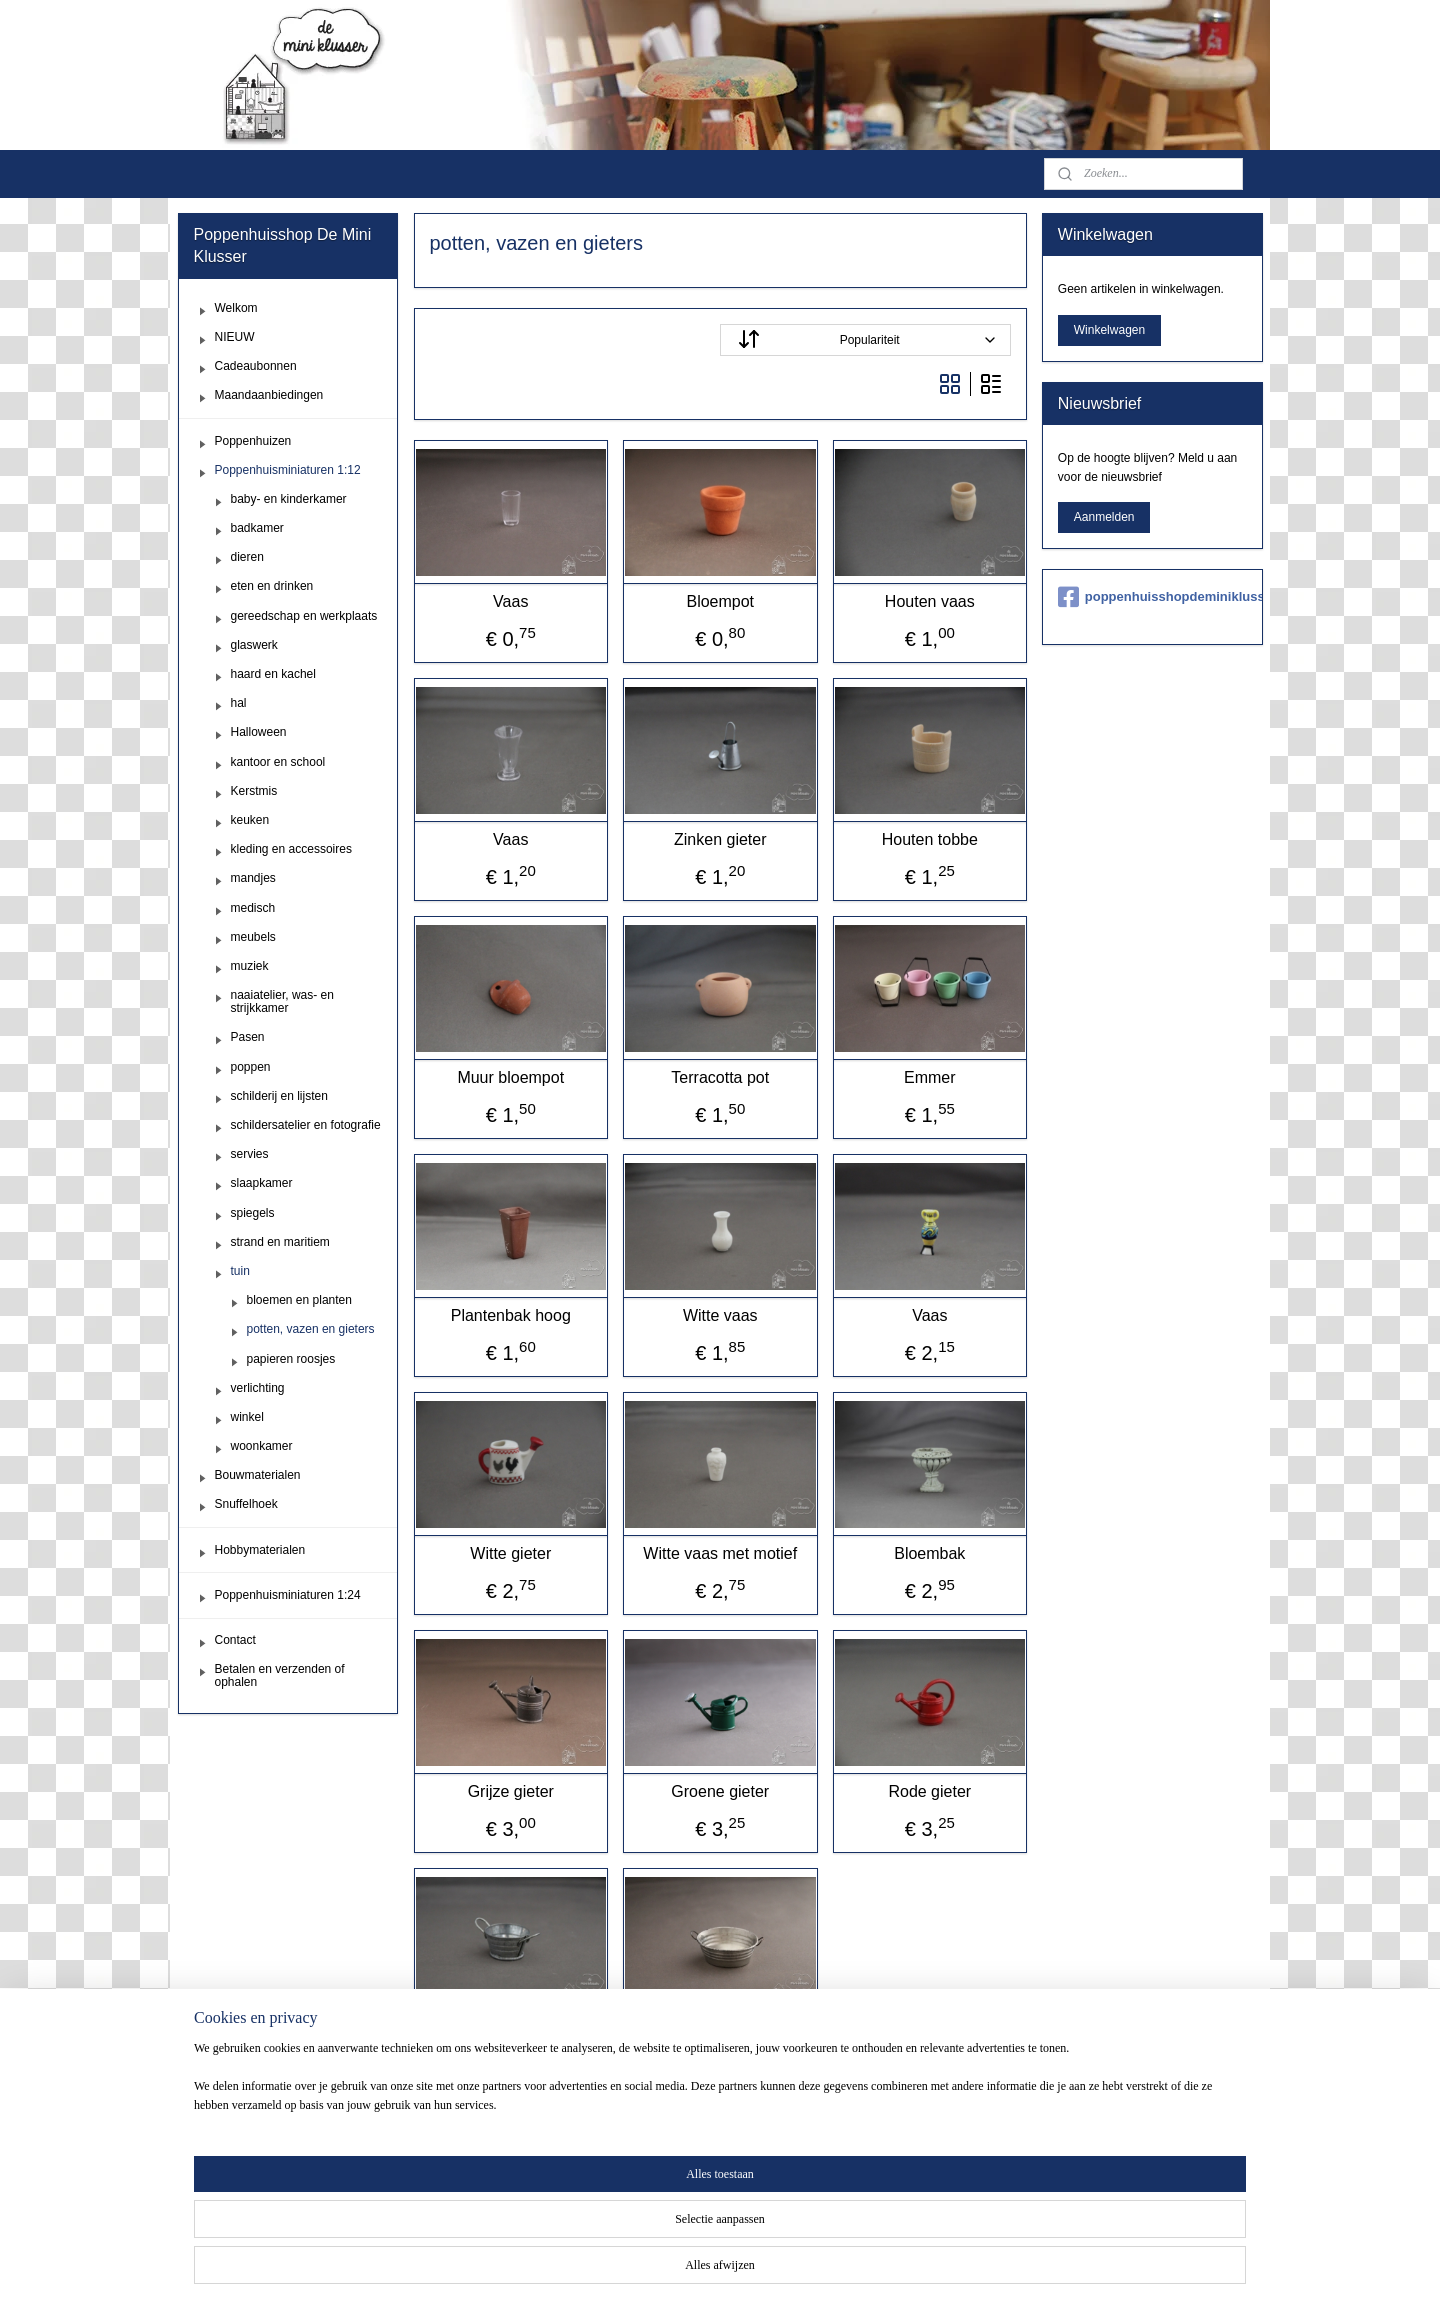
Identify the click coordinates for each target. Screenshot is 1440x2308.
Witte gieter (510, 1553)
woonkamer (262, 1446)
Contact (235, 1640)
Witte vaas (720, 1315)
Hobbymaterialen (260, 1550)
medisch (253, 908)
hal (239, 703)
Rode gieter (929, 1791)
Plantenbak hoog (510, 1315)
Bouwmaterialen (258, 1475)
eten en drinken (272, 586)
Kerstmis (254, 791)
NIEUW (235, 337)
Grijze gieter (510, 1791)
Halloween (259, 732)
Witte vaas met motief (720, 1553)
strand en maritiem (280, 1242)
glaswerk (254, 645)
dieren (247, 557)
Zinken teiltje (511, 2029)
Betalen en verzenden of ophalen (280, 1675)
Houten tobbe (929, 839)
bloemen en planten (299, 1300)
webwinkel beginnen (807, 2271)
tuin (240, 1271)
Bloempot (720, 601)
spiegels (253, 1213)
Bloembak (929, 1553)
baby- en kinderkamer (289, 499)
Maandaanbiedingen (269, 395)
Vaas (510, 601)
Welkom (236, 308)
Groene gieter (720, 1791)
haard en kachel (273, 674)
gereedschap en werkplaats (304, 616)
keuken (250, 820)
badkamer (257, 528)
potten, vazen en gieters (311, 1329)
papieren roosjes (291, 1359)
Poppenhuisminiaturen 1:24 (288, 1595)
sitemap (706, 2271)
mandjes (253, 878)
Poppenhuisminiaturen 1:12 (288, 470)
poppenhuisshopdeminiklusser (1152, 597)
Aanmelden (1104, 517)
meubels (253, 937)
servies (250, 1154)
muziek (250, 966)
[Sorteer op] (865, 340)
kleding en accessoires (291, 849)
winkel (247, 1417)
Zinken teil (720, 2029)
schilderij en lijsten (279, 1096)
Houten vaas (930, 601)
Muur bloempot (510, 1077)
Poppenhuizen (253, 441)
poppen (251, 1067)
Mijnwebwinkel (961, 2271)
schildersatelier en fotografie (306, 1125)
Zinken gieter (720, 839)
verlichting (258, 1388)
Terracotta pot (720, 1077)
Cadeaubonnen (256, 366)
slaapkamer (262, 1183)
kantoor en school (278, 762)
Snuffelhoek (246, 1504)
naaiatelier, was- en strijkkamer (282, 1001)
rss (741, 2271)
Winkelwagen (1109, 330)
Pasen (248, 1037)
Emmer (930, 1077)
